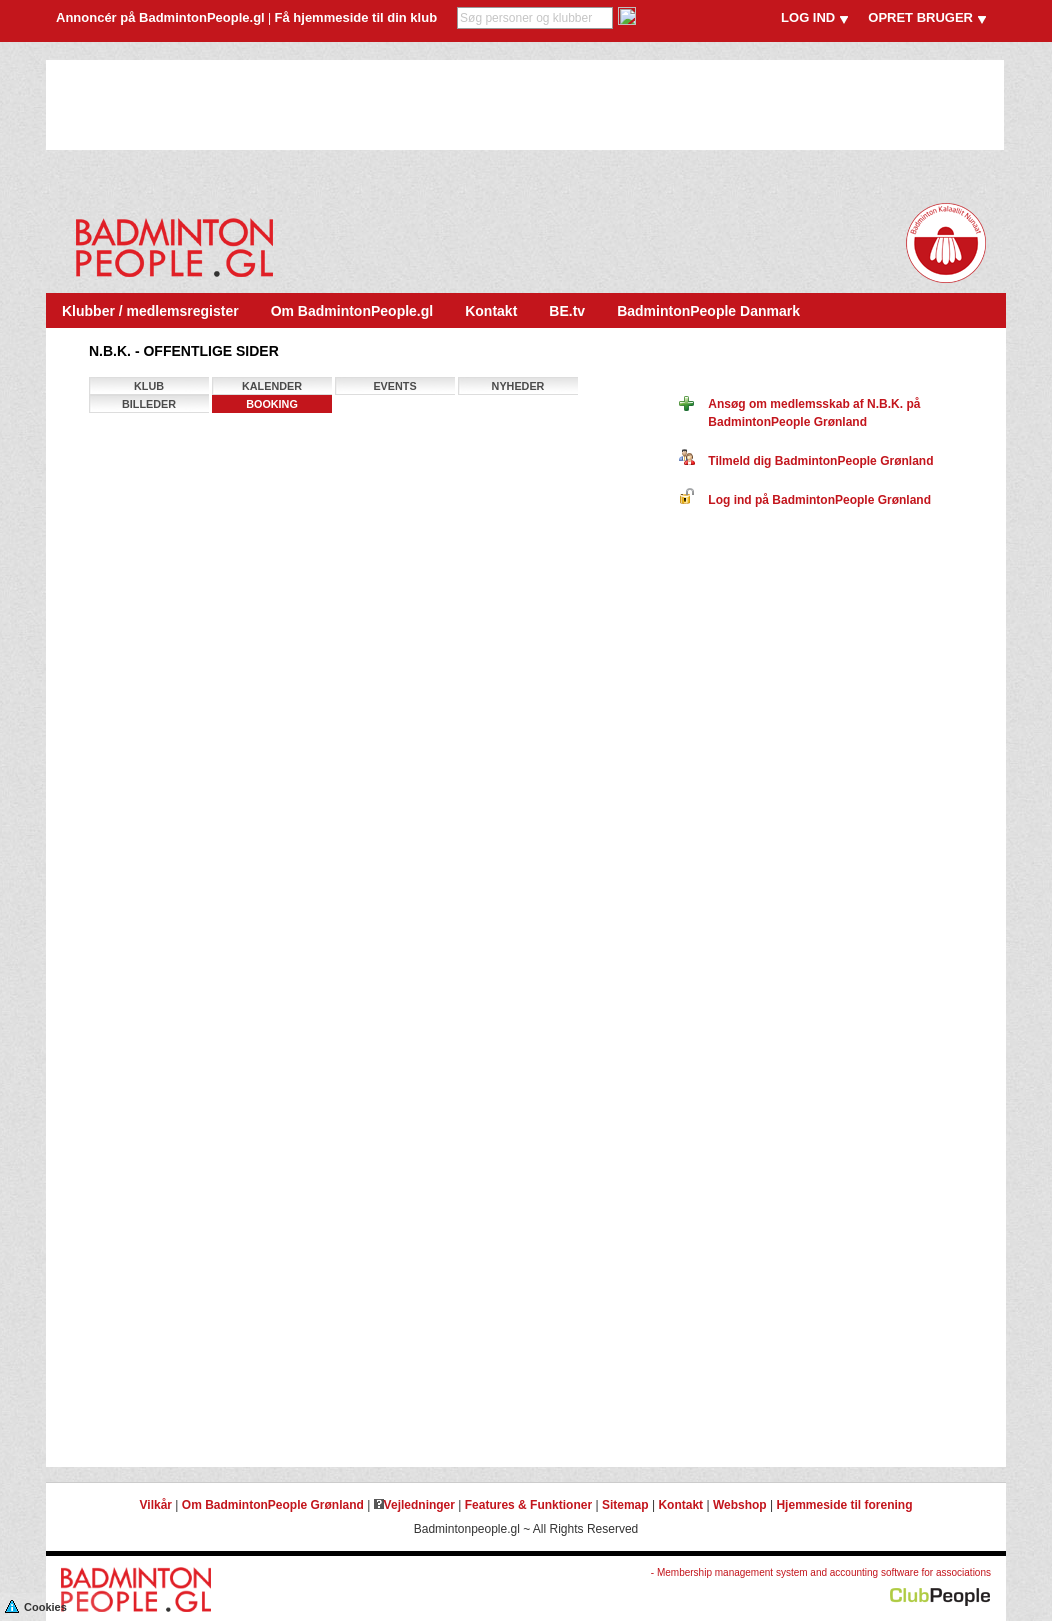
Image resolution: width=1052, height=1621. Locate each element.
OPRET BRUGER (920, 17)
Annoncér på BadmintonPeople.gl (160, 17)
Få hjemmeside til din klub (356, 17)
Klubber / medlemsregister (150, 311)
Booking (272, 404)
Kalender (272, 386)
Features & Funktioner (528, 1505)
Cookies (36, 1605)
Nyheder (518, 386)
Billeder (149, 404)
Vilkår (156, 1505)
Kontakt (491, 311)
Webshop (740, 1505)
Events (394, 386)
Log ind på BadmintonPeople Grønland (805, 500)
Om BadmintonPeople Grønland (273, 1505)
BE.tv (567, 311)
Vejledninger (414, 1505)
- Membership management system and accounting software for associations (821, 1572)
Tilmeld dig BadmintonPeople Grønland (806, 461)
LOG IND (808, 17)
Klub (149, 386)
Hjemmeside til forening (844, 1505)
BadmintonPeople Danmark (708, 311)
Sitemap (625, 1505)
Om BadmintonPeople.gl (352, 311)
